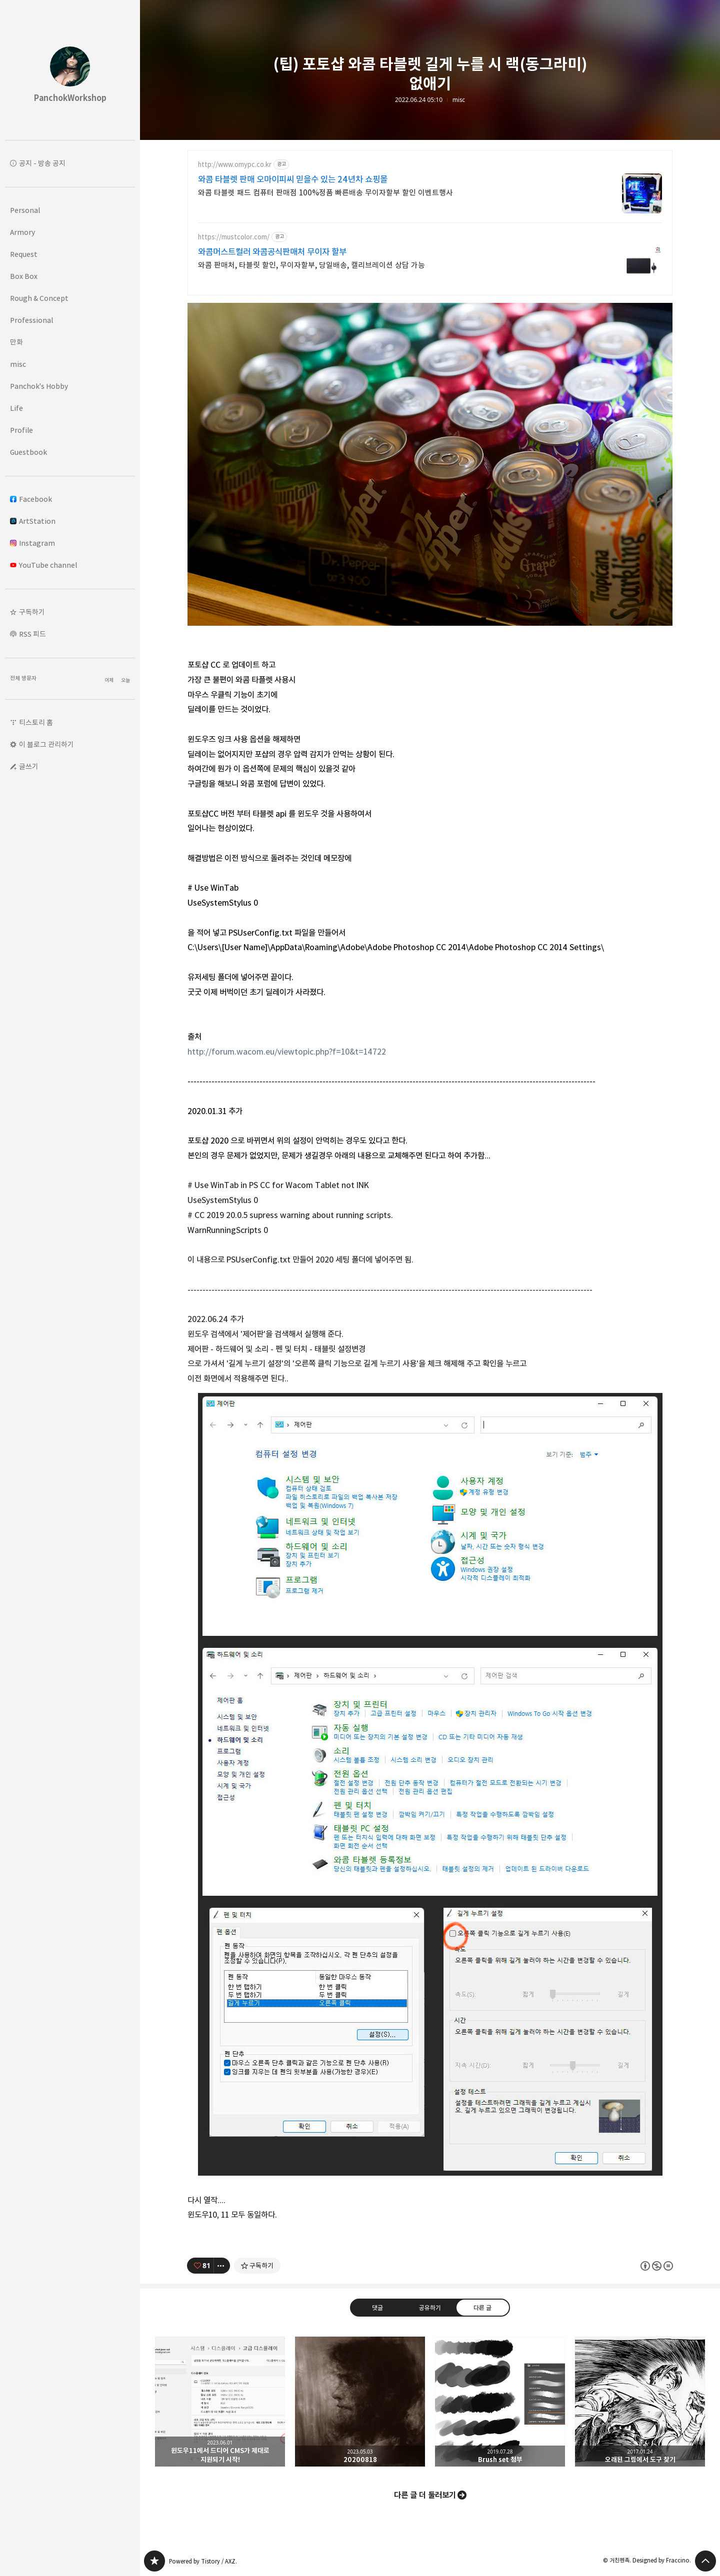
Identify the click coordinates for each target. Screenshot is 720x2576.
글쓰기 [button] (28, 766)
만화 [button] (16, 342)
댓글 (377, 2308)
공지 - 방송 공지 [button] (42, 163)
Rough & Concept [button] (39, 298)
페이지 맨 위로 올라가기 (706, 2561)
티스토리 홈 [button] (36, 722)
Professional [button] (31, 320)
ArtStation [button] (33, 521)
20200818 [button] (360, 2402)
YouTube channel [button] (43, 565)
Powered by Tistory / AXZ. (203, 2561)
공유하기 (430, 2308)
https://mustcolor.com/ (234, 237)
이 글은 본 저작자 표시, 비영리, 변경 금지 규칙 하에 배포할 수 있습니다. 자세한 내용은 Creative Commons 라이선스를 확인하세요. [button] (657, 2266)
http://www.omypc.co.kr (235, 164)
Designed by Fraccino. (661, 2560)
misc (458, 99)
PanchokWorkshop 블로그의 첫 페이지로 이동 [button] (70, 70)
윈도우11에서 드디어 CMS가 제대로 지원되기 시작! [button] (220, 2402)
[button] (70, 612)
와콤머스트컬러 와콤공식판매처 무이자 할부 (272, 251)
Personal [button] (25, 210)
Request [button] (24, 254)
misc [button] (18, 364)
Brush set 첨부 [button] (500, 2402)
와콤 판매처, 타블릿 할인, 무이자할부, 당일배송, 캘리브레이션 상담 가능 (311, 265)
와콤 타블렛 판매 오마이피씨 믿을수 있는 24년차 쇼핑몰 (293, 179)
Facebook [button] (31, 499)
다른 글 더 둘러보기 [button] (425, 2495)
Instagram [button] (32, 543)
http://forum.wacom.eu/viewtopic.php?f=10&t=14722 (287, 1052)
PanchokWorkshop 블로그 (154, 2561)
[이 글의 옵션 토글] (222, 2266)
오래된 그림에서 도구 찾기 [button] (640, 2402)
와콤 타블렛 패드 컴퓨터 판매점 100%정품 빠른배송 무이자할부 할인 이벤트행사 (325, 192)
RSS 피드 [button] (32, 634)
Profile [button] (21, 430)
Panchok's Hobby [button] (39, 386)
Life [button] (16, 408)
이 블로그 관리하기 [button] (46, 744)
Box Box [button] (24, 276)
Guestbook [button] (28, 452)
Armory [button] (22, 232)
